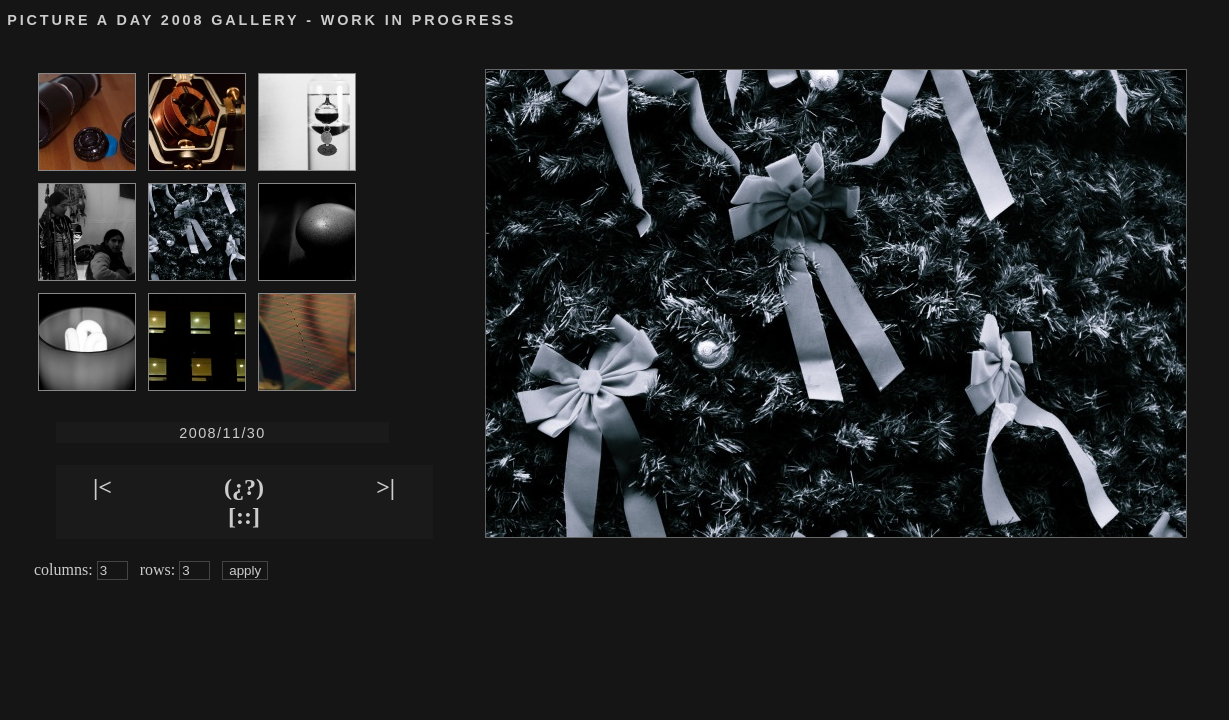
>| (385, 487)
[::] (244, 516)
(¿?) (244, 487)
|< (102, 487)
